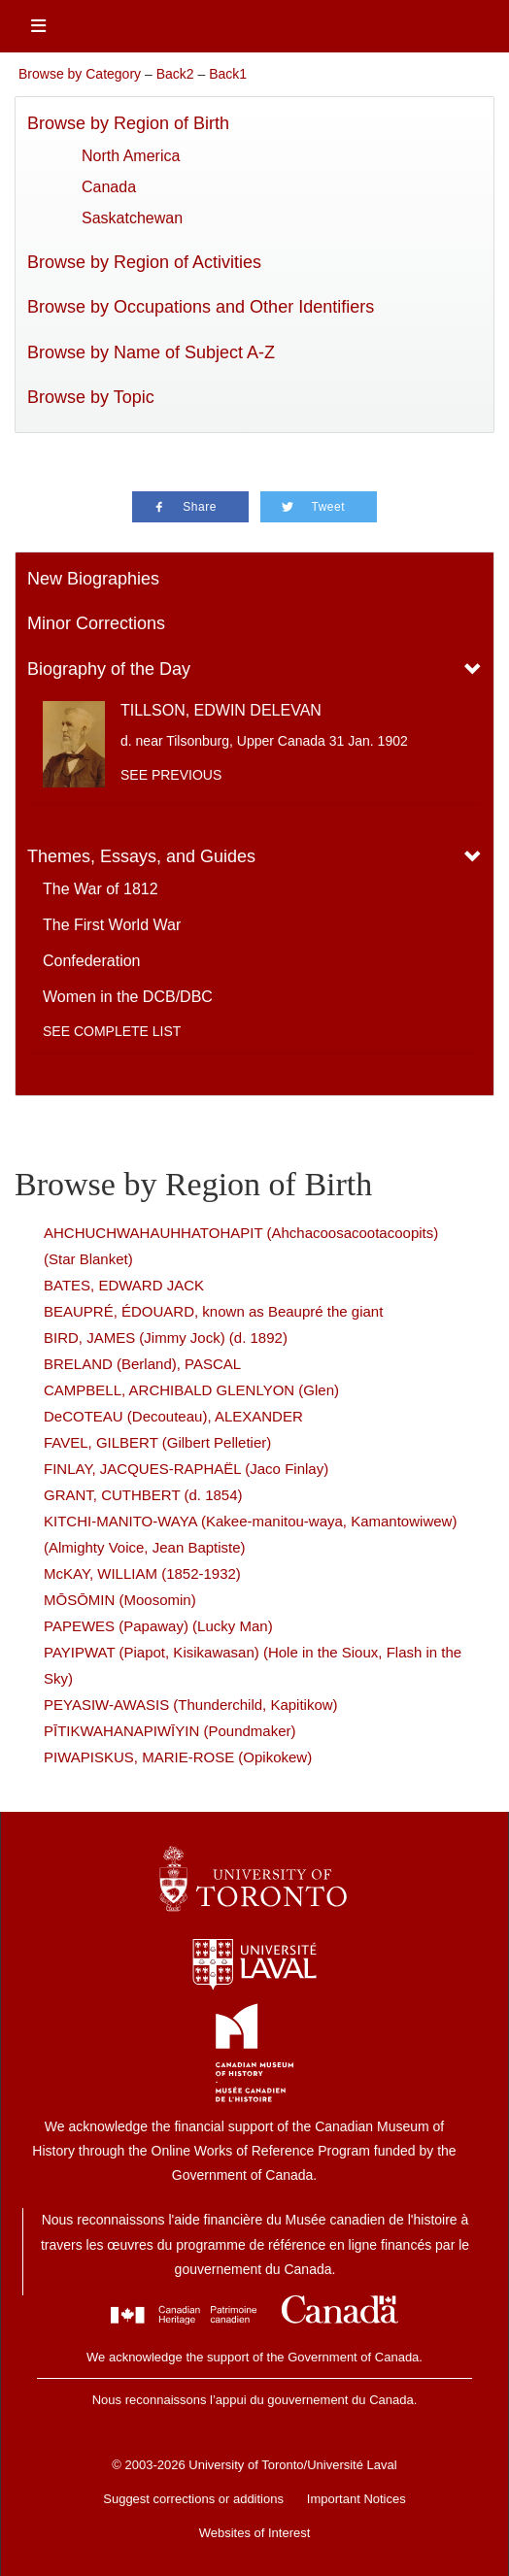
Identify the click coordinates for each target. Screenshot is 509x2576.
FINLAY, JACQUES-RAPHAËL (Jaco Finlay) (186, 1468)
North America (131, 156)
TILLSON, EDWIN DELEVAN (221, 710)
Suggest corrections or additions (193, 2499)
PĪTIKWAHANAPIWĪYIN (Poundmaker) (170, 1731)
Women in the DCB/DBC (128, 996)
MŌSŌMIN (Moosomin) (120, 1599)
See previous (170, 775)
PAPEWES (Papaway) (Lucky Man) (158, 1626)
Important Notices (356, 2499)
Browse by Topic (90, 397)
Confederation (92, 961)
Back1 (228, 74)
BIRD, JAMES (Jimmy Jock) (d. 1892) (166, 1337)
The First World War (112, 925)
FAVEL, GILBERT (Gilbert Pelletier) (157, 1442)
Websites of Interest (255, 2533)
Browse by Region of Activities (144, 262)
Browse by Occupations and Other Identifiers (200, 307)
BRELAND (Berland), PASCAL (142, 1363)
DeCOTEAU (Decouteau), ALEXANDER (173, 1416)
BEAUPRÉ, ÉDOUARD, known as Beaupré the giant (213, 1311)
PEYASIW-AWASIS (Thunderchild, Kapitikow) (191, 1704)
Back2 (175, 74)
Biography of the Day (108, 669)
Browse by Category (79, 74)
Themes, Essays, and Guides (141, 856)
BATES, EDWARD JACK (124, 1285)
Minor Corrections (96, 623)
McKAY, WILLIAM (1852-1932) (142, 1573)
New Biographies (93, 578)
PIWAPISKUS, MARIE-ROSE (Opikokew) (178, 1757)
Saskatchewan (132, 218)
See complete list (112, 1031)
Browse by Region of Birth (128, 123)
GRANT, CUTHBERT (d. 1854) (143, 1495)
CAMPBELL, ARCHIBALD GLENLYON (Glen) (191, 1390)
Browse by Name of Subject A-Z (151, 352)
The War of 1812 (100, 889)
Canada (109, 187)
